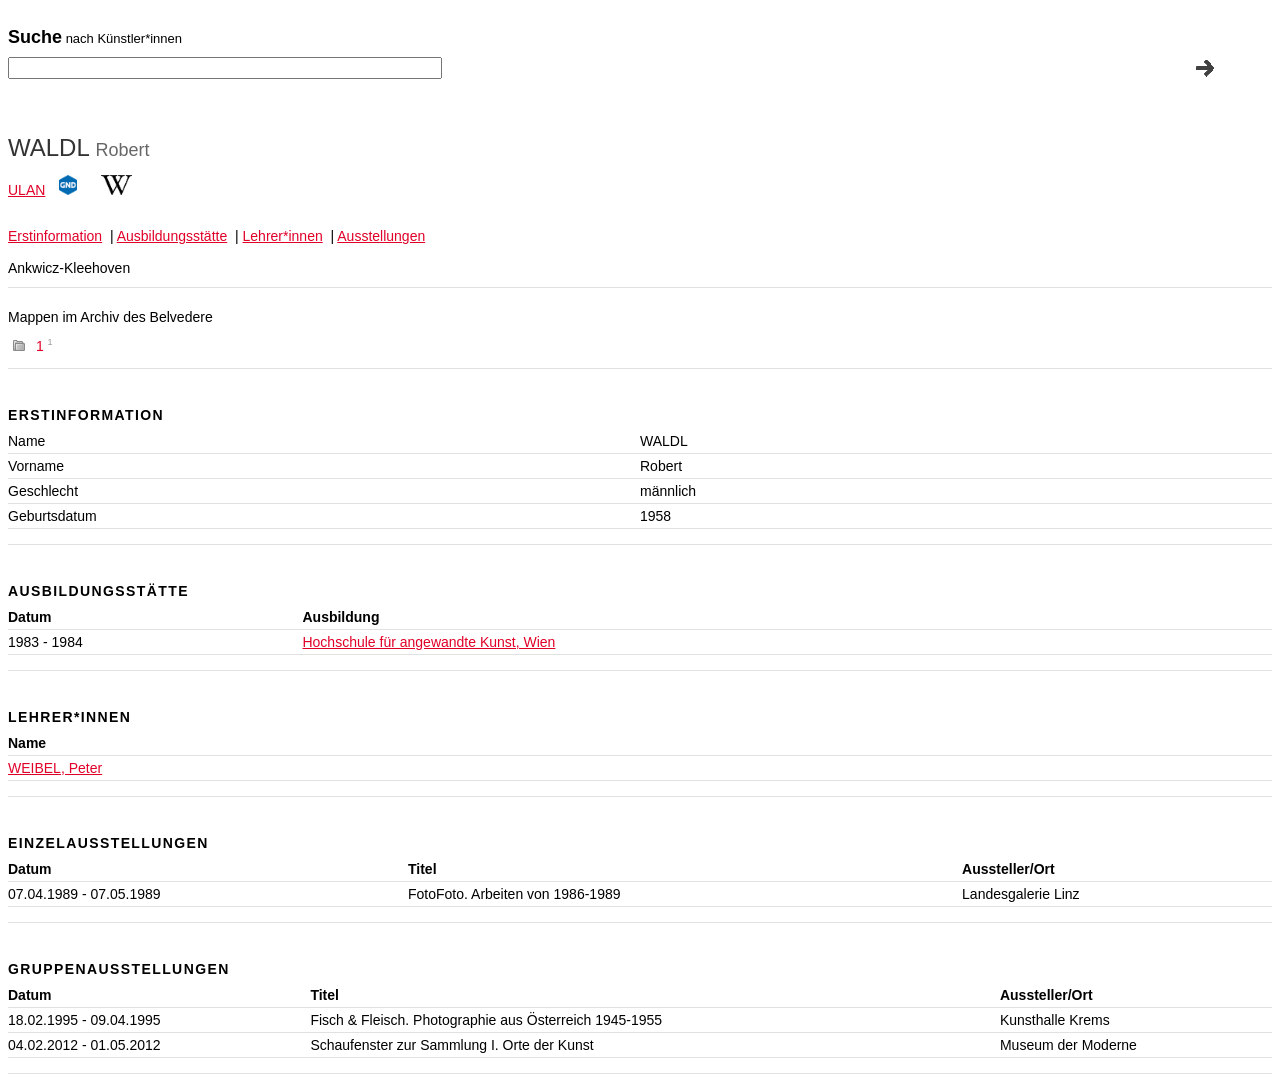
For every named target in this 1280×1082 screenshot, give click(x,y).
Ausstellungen (381, 236)
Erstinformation (55, 236)
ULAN (26, 190)
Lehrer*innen (283, 236)
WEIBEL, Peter (55, 768)
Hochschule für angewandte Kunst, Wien (428, 642)
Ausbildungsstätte (172, 236)
